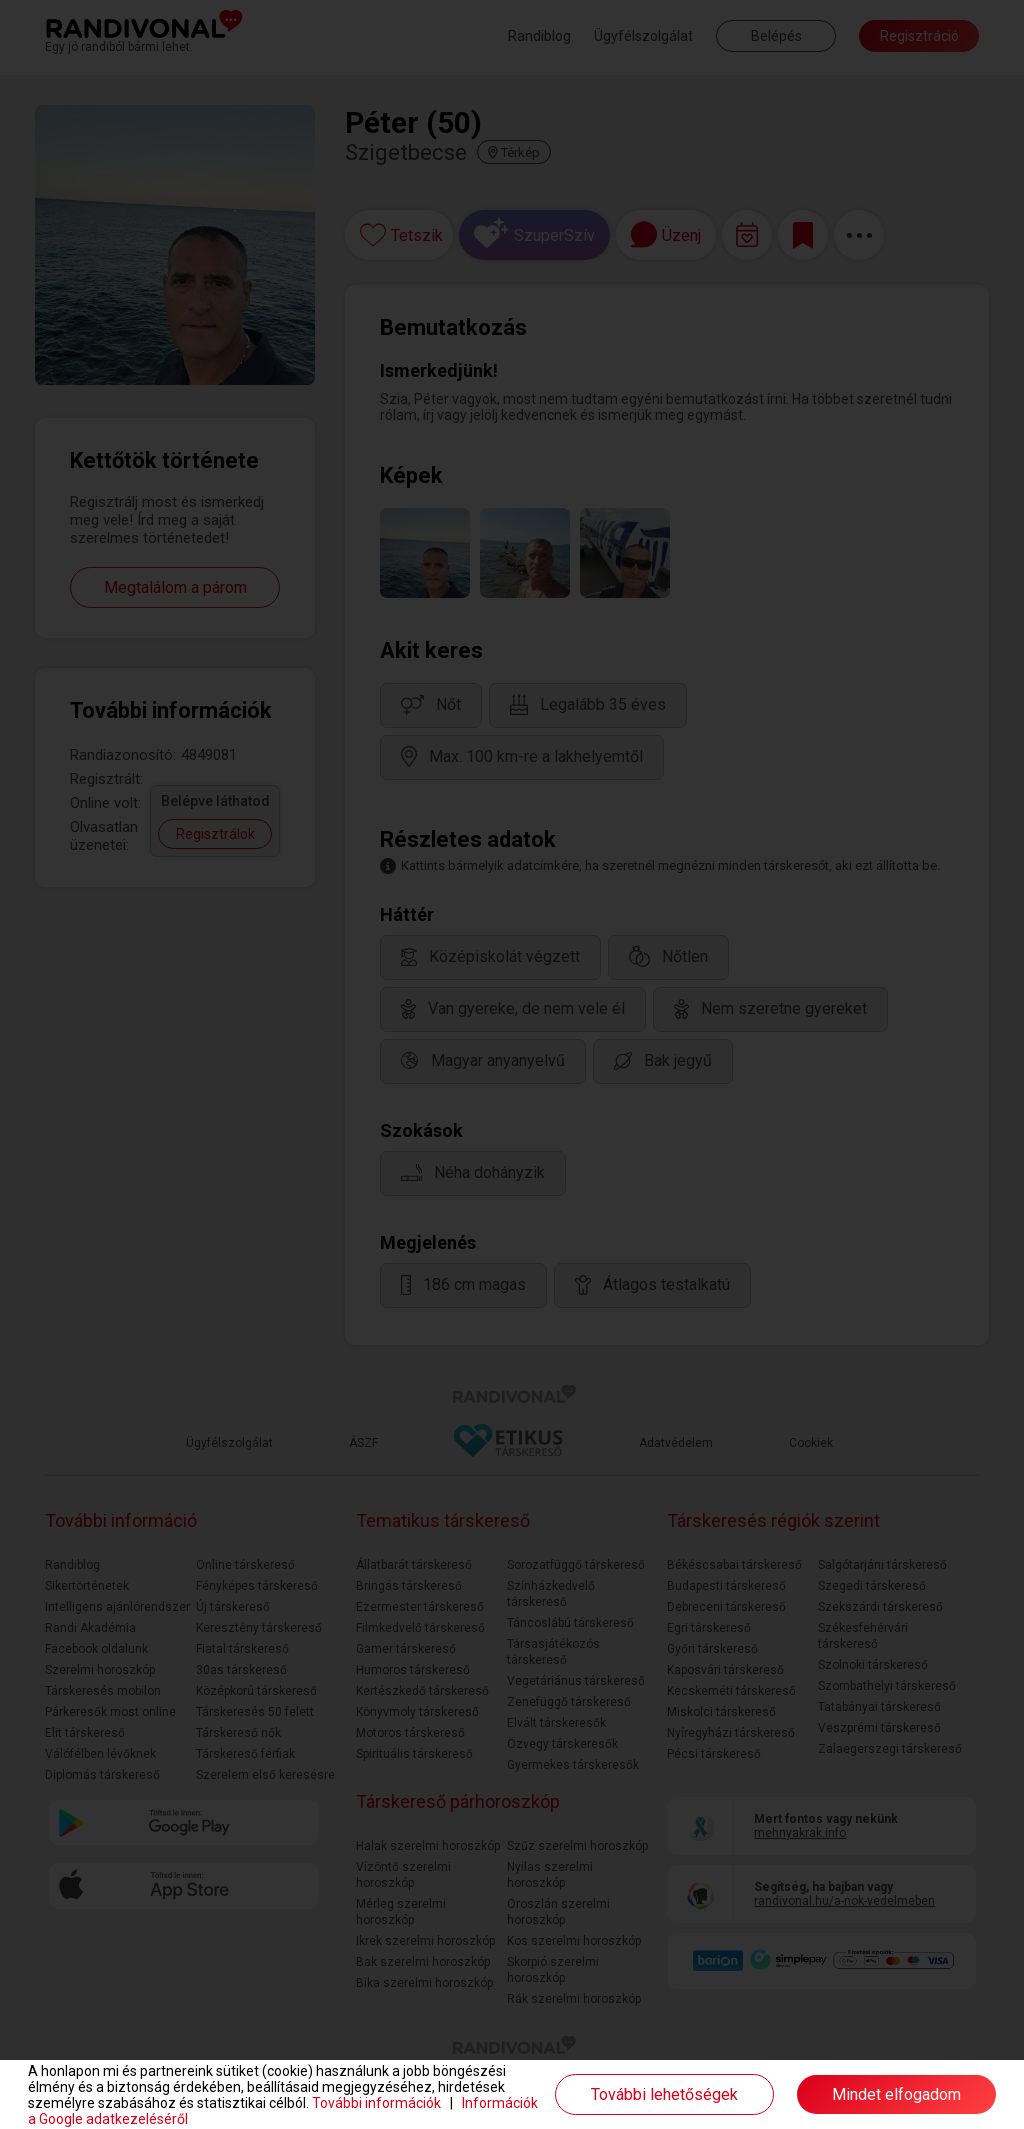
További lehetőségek (664, 2094)
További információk (376, 2103)
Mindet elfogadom (896, 2094)
